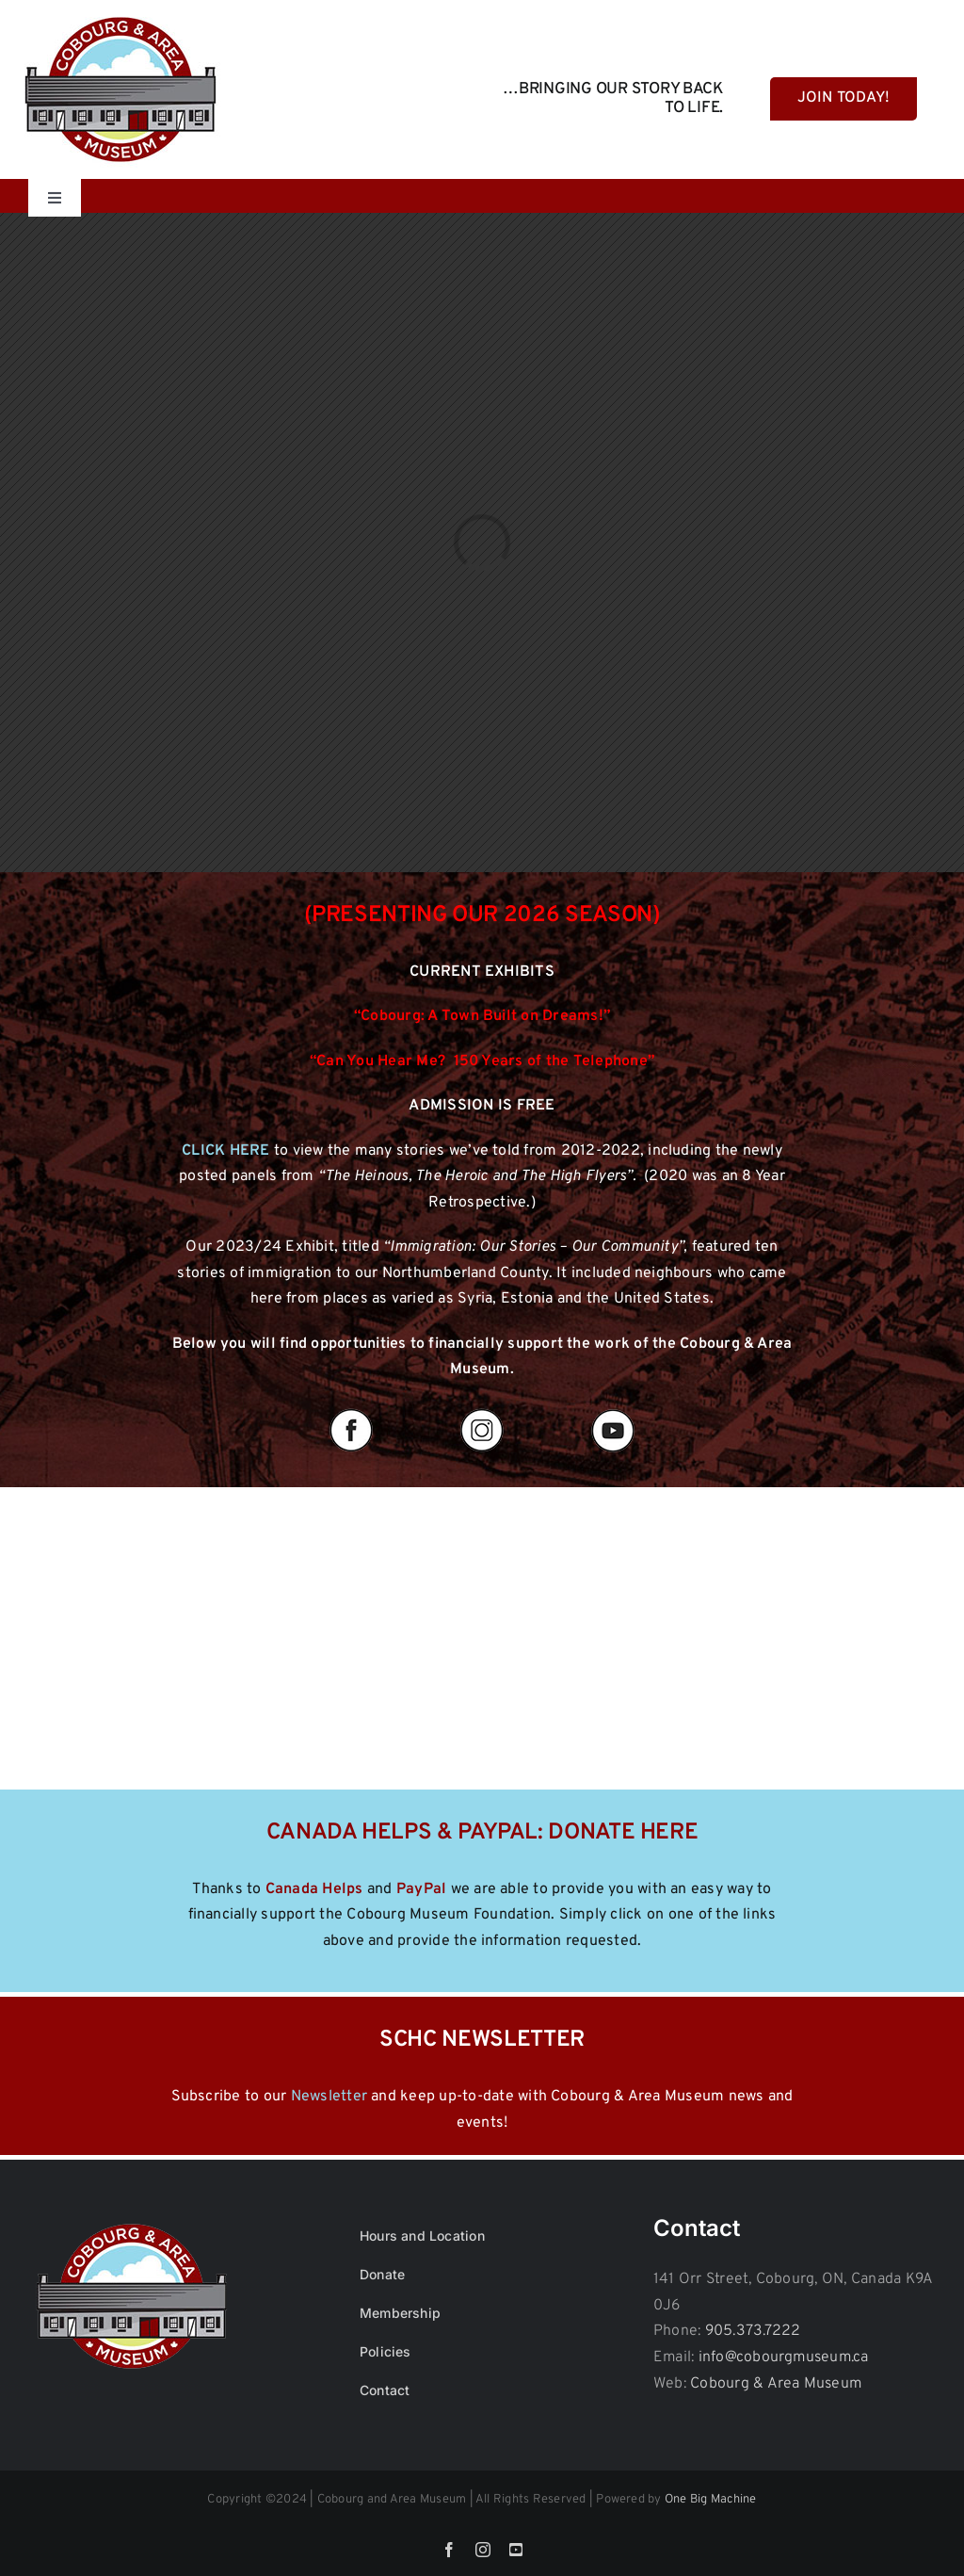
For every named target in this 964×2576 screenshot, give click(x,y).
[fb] (351, 1410)
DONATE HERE (623, 1833)
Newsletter (329, 2096)
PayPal (421, 1889)
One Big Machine (711, 2499)
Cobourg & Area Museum (775, 2383)
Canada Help (310, 1889)
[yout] (613, 1410)
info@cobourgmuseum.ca (784, 2357)
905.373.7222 (753, 2331)
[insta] (482, 1410)
